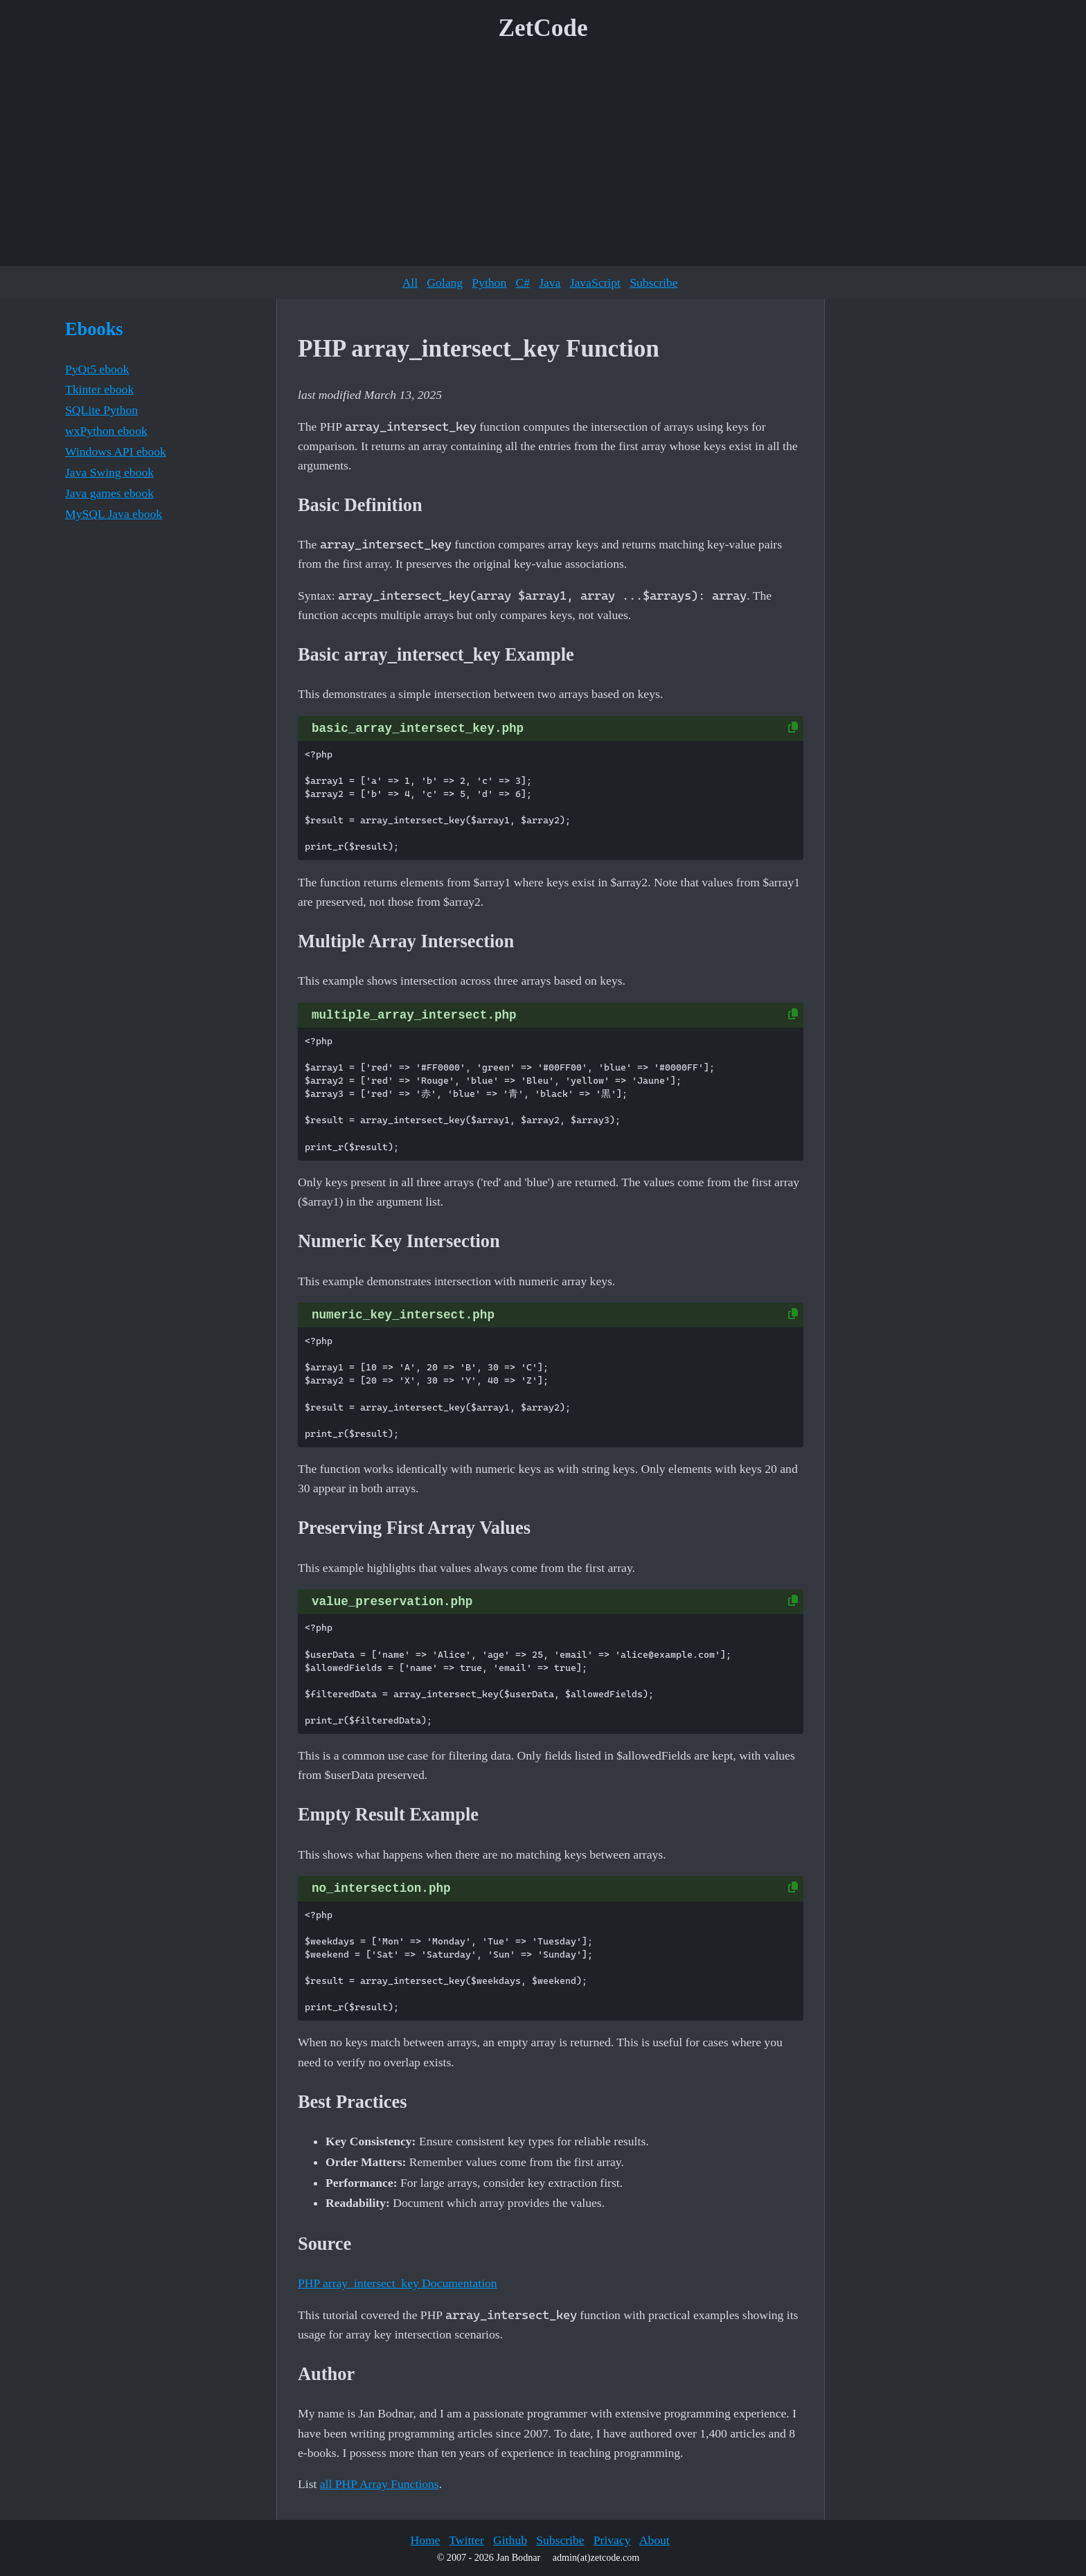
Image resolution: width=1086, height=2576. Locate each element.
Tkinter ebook (99, 389)
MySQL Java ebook (113, 514)
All (410, 282)
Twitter (466, 2540)
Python (489, 282)
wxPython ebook (106, 431)
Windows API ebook (115, 451)
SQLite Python (101, 410)
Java (549, 282)
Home (425, 2540)
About (654, 2540)
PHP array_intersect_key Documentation (397, 2283)
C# (522, 282)
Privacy (612, 2540)
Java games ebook (109, 493)
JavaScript (595, 282)
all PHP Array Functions (379, 2484)
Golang (445, 282)
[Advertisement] (543, 159)
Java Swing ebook (109, 472)
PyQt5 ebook (97, 369)
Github (510, 2540)
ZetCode (543, 28)
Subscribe (653, 282)
